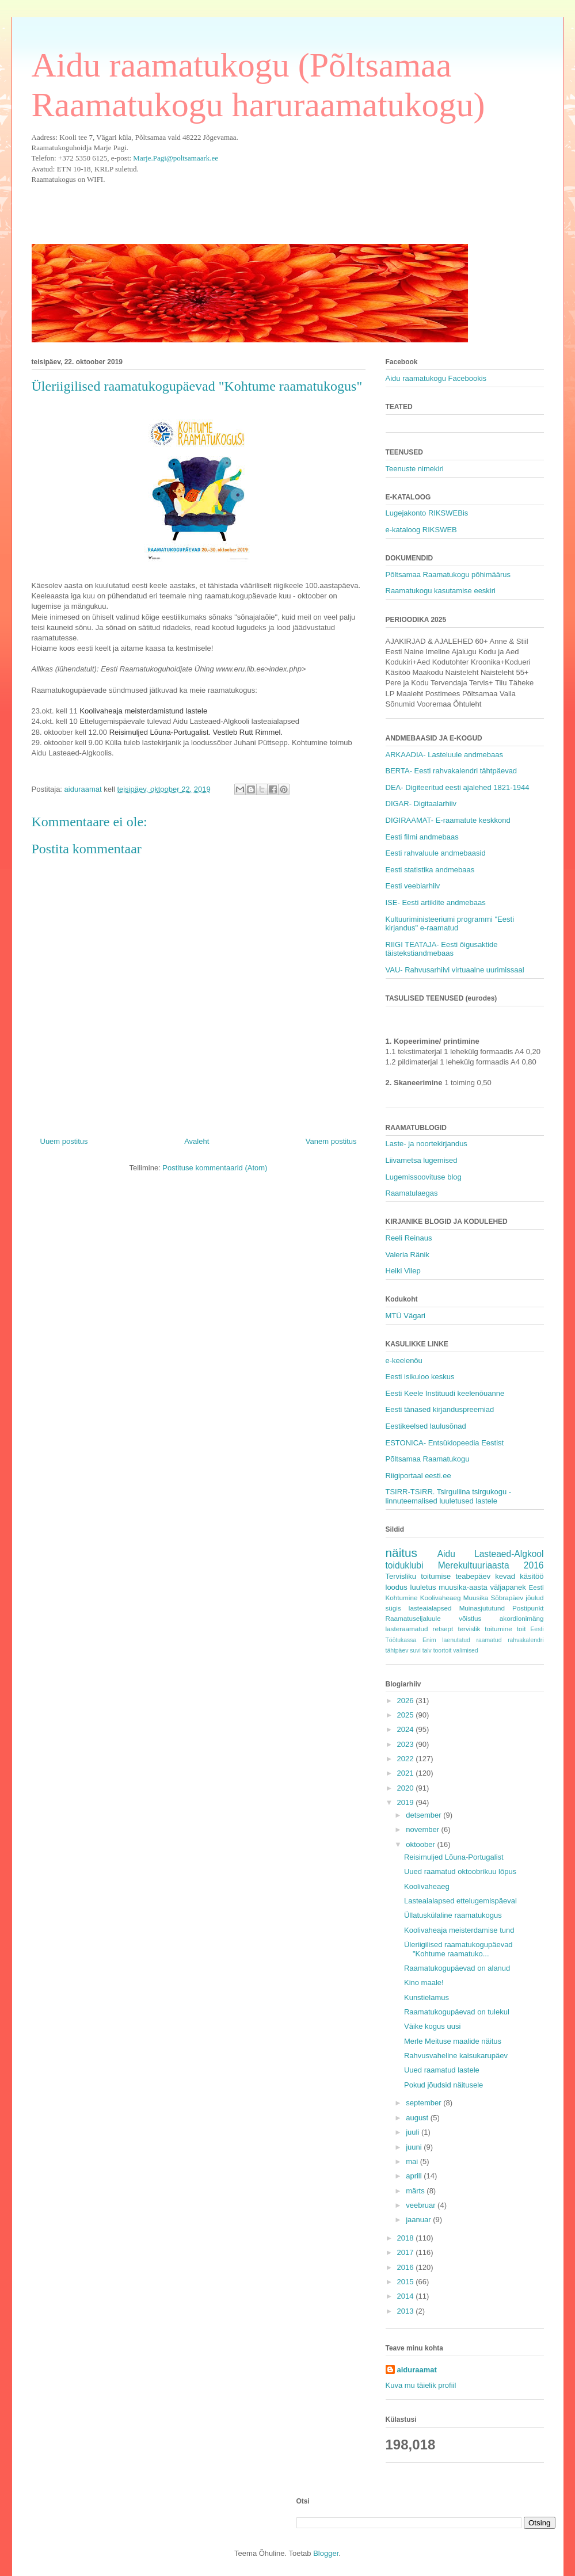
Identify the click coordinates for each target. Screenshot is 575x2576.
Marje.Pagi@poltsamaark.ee (175, 158)
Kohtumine (402, 1597)
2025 (406, 1715)
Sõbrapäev (507, 1597)
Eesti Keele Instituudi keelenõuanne (445, 1393)
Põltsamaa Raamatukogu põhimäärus (448, 574)
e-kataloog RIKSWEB (421, 529)
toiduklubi (405, 1565)
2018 (406, 2238)
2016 (406, 2267)
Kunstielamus (426, 1997)
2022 (406, 1758)
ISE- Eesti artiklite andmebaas (436, 902)
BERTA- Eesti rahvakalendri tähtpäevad (451, 770)
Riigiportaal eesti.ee (418, 1475)
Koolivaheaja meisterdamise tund (459, 1930)
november (423, 1829)
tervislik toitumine (485, 1628)
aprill (415, 2176)
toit (521, 1628)
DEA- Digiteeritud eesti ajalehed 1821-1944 (458, 787)
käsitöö (531, 1576)
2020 (406, 1788)
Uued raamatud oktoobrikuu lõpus (460, 1871)
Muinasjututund (482, 1608)
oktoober (421, 1844)
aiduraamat (417, 2369)
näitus (402, 1552)
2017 (406, 2252)
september (424, 2102)
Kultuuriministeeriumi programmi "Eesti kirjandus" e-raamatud (450, 924)
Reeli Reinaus (409, 1238)
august (418, 2117)
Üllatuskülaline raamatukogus (453, 1915)
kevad (505, 1576)
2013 (406, 2311)
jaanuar (419, 2219)
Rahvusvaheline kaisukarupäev (456, 2055)
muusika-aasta (463, 1587)
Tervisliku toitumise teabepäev (438, 1576)
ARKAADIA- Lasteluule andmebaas (445, 754)
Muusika (476, 1597)
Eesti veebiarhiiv (413, 885)
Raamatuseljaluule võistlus (434, 1618)
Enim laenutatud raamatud (462, 1640)
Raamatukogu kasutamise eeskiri (441, 590)
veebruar (421, 2205)
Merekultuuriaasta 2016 (491, 1565)
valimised (465, 1650)
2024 (406, 1729)
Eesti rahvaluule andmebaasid (436, 853)
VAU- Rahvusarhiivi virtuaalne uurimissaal (455, 969)
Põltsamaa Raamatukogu (428, 1459)
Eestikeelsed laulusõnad (426, 1426)
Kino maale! (424, 1982)
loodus (397, 1587)
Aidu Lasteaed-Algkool (490, 1554)
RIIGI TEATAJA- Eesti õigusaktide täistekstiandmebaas (442, 949)
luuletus (423, 1587)
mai (413, 2161)
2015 (406, 2281)
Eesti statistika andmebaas (430, 869)
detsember (424, 1815)
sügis (393, 1608)
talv (427, 1650)
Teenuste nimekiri (415, 468)
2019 (406, 1802)
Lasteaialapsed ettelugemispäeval (460, 1900)
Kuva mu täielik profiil (421, 2385)
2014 (406, 2296)
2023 (406, 1744)
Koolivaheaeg (440, 1597)
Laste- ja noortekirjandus (426, 1143)
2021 (406, 1773)
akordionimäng (522, 1618)
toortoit (442, 1650)
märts (416, 2190)
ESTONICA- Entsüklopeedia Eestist (445, 1442)
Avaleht (196, 1141)
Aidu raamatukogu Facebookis (436, 378)
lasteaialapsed (430, 1608)
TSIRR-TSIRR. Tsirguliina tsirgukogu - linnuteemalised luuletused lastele (449, 1496)
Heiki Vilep (403, 1270)
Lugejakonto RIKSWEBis (427, 513)
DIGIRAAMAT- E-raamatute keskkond (448, 820)
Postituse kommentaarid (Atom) (214, 1167)
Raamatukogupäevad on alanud (457, 1968)
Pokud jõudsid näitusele (443, 2085)
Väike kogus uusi (432, 2026)
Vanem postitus (331, 1141)
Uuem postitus (64, 1141)
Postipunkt (528, 1608)
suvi (415, 1650)
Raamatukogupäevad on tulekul (456, 2012)
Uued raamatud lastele (441, 2070)
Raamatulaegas (412, 1193)
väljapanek (508, 1587)
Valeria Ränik (407, 1254)
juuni (415, 2147)
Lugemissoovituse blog (424, 1177)
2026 (406, 1700)
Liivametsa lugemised (422, 1160)
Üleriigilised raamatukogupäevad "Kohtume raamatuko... (458, 1949)
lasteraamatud (407, 1628)
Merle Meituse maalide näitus (452, 2041)
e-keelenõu (404, 1360)
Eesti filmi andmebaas (422, 837)
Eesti (536, 1587)
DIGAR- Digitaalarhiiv (421, 803)
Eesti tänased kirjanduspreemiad (440, 1409)
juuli (413, 2132)
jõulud (534, 1597)
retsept (443, 1628)
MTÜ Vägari (405, 1315)
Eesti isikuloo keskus (420, 1376)
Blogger (325, 2553)
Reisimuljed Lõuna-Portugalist (454, 1857)
